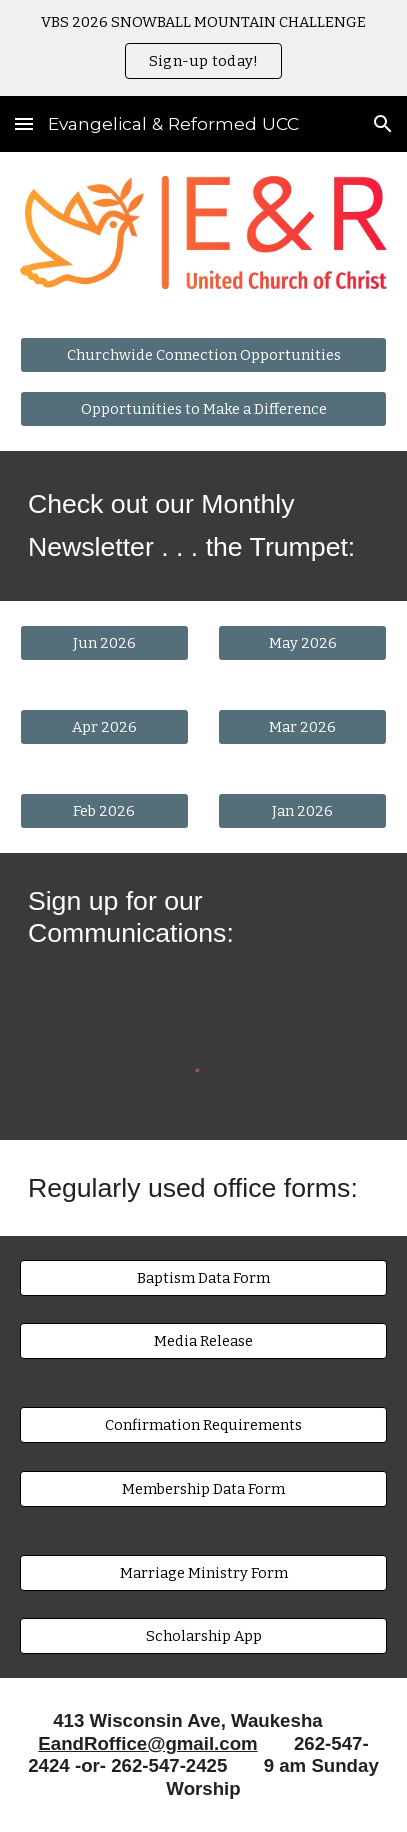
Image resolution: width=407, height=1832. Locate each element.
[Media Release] (203, 1341)
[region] (203, 48)
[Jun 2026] (104, 642)
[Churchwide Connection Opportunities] (203, 354)
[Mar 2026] (302, 726)
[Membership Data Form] (203, 1488)
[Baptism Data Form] (203, 1277)
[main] (203, 525)
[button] (24, 123)
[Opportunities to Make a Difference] (203, 409)
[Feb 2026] (104, 810)
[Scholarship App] (203, 1636)
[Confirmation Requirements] (203, 1425)
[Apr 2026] (104, 726)
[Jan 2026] (302, 810)
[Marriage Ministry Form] (203, 1572)
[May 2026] (302, 642)
